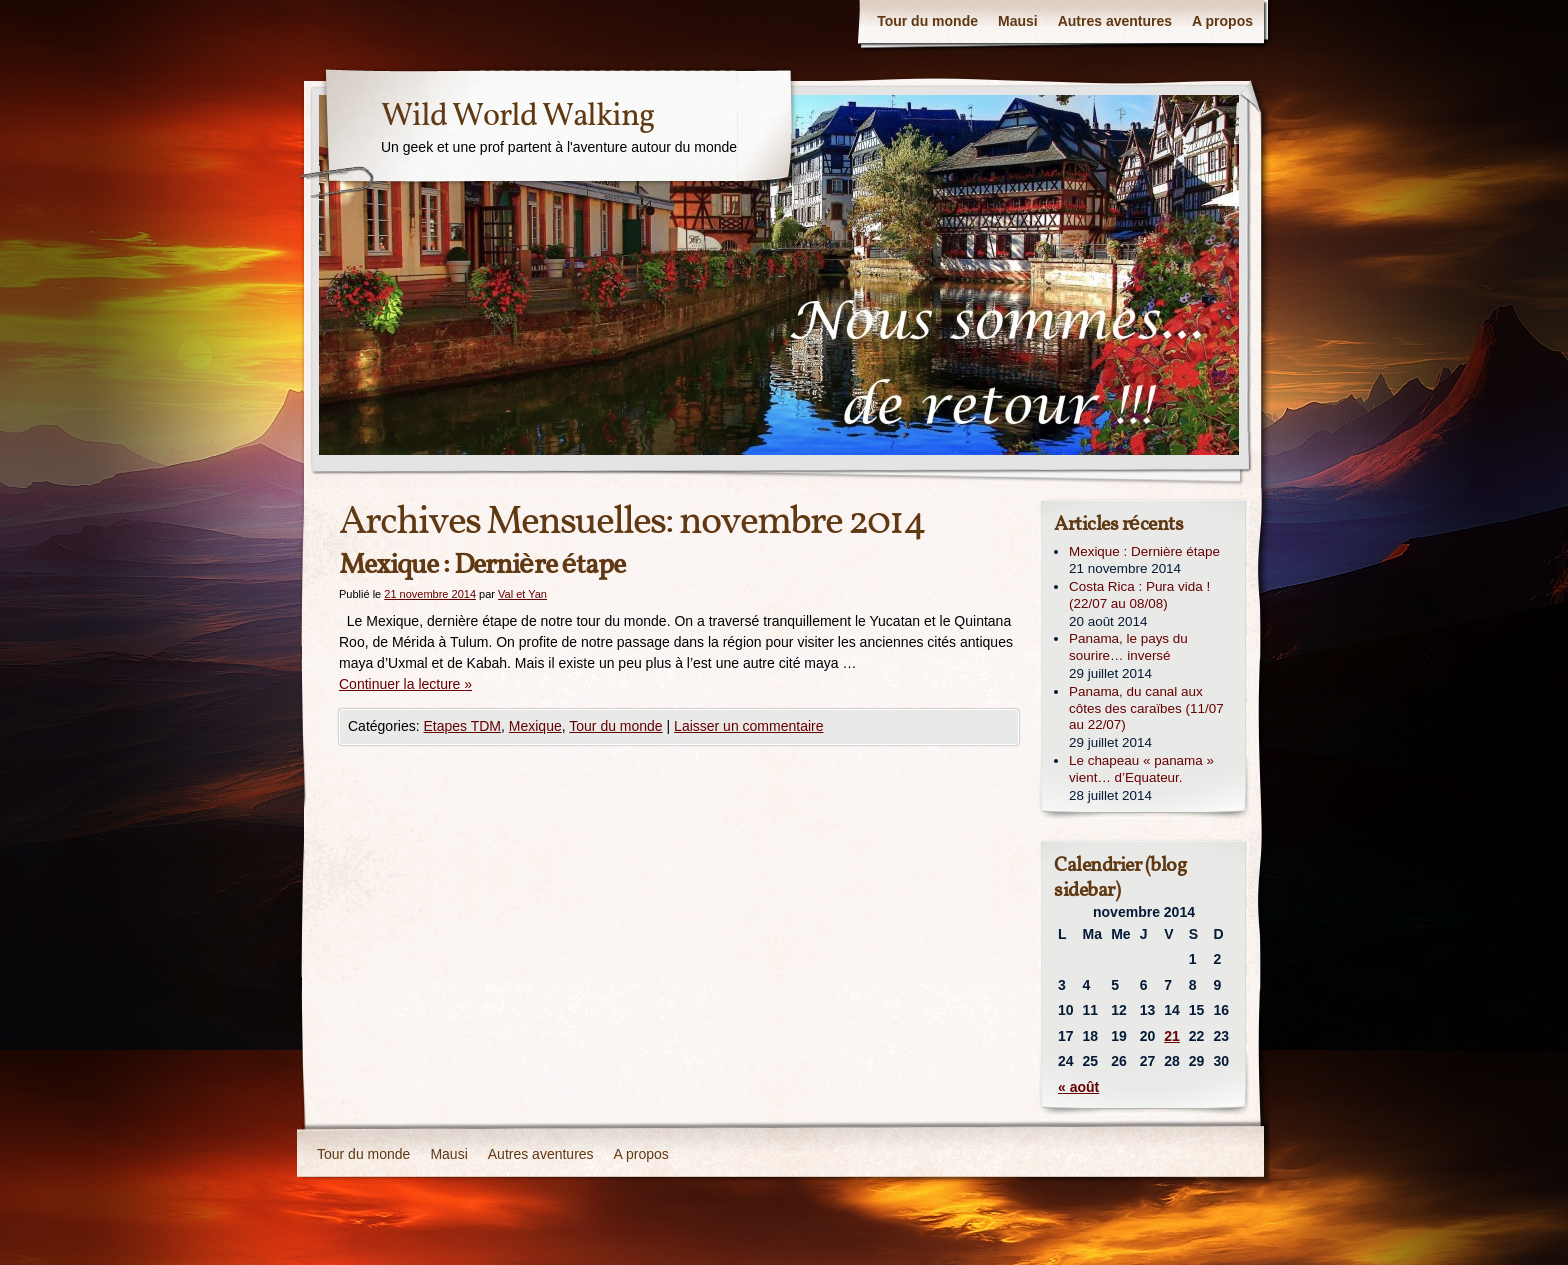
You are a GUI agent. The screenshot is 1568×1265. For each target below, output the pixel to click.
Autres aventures (1115, 21)
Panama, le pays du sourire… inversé (1128, 647)
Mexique (535, 726)
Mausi (1018, 21)
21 (1172, 1036)
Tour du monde (927, 21)
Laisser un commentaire (748, 726)
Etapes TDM (462, 726)
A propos (1222, 21)
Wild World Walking (517, 117)
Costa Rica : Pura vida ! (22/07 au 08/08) (1139, 595)
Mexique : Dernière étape (482, 565)
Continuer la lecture (405, 684)
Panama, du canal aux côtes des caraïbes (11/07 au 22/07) (1146, 708)
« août (1078, 1087)
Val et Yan (522, 594)
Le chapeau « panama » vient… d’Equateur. (1141, 769)
